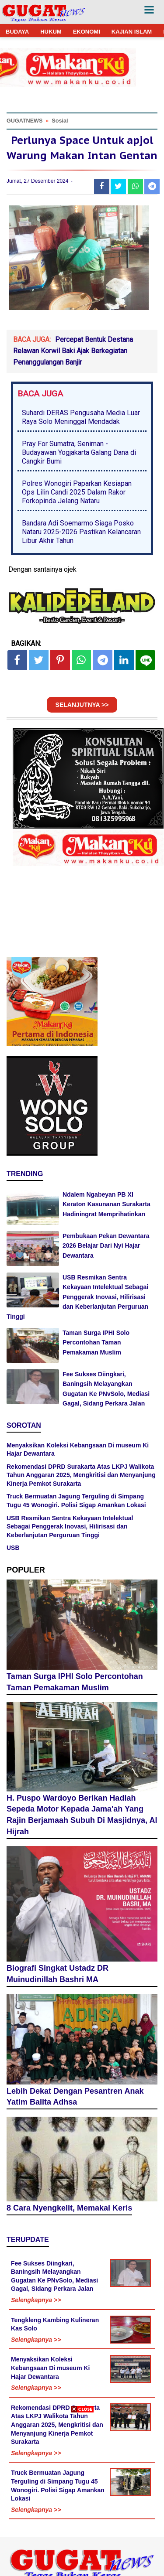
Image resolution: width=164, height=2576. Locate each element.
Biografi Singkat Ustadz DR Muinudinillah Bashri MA (57, 1974)
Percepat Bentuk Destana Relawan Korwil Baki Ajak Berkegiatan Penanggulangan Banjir (73, 351)
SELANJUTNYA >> (82, 704)
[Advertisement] (82, 2494)
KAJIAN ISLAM (132, 31)
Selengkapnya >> (36, 2299)
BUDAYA (17, 31)
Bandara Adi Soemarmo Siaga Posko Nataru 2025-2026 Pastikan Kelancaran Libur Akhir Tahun (81, 532)
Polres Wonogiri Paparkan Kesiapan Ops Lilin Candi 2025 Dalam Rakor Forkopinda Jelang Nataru (77, 492)
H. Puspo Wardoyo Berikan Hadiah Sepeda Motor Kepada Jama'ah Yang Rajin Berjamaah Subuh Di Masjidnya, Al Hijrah (82, 1815)
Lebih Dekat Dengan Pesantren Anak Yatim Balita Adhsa (75, 2097)
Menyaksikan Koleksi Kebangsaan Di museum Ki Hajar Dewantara (50, 2368)
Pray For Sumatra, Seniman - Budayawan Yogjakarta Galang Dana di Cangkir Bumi (79, 452)
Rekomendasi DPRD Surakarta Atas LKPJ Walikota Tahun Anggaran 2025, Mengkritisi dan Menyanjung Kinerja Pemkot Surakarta (81, 1475)
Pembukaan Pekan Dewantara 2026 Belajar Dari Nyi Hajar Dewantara (106, 1245)
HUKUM (50, 31)
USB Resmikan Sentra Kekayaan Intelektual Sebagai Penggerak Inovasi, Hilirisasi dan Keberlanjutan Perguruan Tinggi (77, 1297)
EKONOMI (86, 31)
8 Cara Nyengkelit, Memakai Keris (69, 2208)
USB (13, 1547)
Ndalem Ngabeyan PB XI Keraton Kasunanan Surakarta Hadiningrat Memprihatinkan (106, 1204)
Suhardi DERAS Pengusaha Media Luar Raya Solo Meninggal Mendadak (81, 417)
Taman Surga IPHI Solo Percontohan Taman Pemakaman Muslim (96, 1342)
